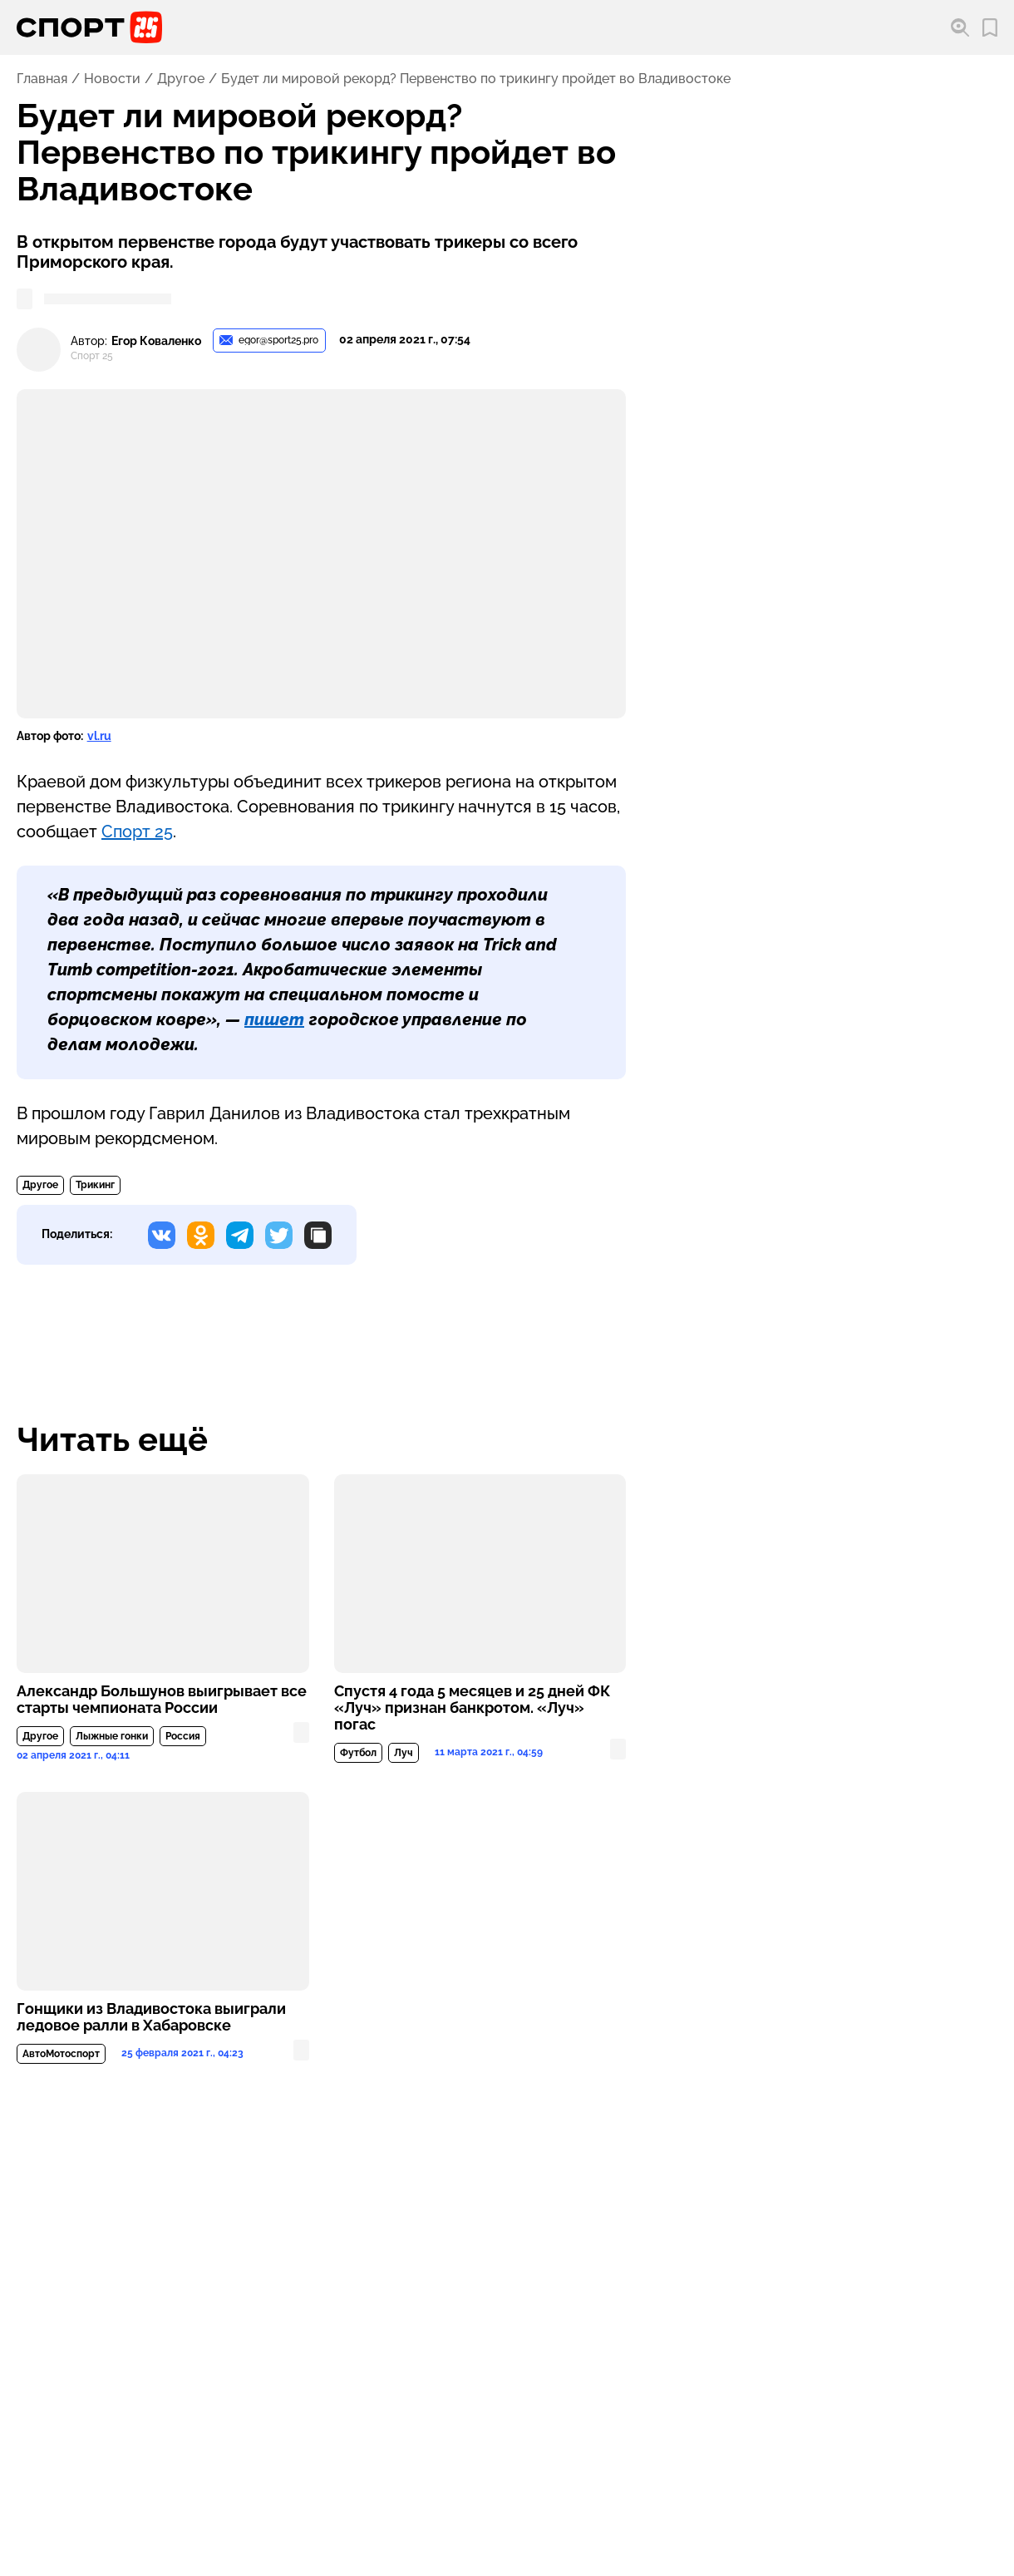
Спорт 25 (137, 831)
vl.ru (99, 736)
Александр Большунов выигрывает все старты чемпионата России (162, 1699)
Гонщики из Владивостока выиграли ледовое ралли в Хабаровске (151, 2017)
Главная (42, 79)
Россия (182, 1736)
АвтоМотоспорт (61, 2054)
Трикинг (95, 1185)
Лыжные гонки (112, 1736)
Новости (112, 79)
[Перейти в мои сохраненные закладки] (989, 27)
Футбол (358, 1753)
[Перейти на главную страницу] (89, 27)
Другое (180, 79)
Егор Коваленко (156, 341)
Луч (403, 1753)
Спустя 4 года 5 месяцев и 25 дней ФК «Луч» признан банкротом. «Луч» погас (472, 1708)
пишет (274, 1019)
